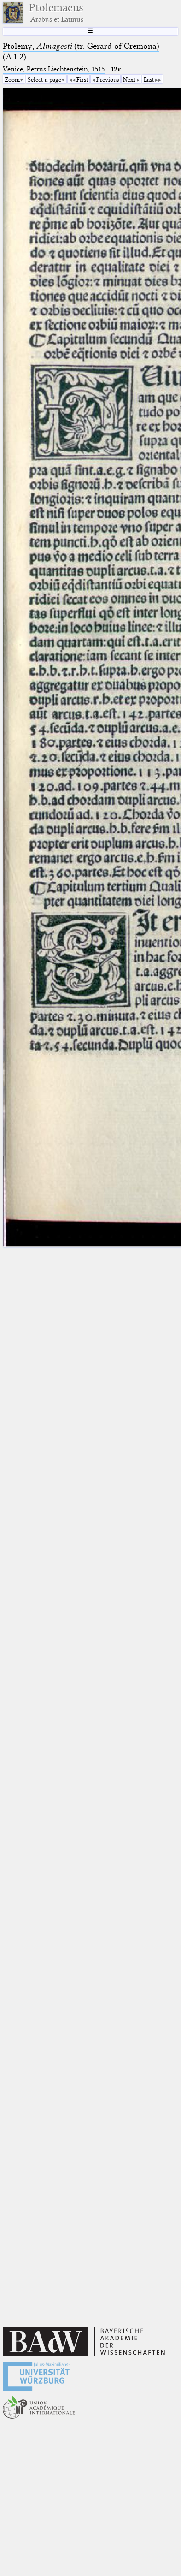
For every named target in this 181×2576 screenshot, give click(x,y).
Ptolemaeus (56, 12)
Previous (107, 79)
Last (149, 79)
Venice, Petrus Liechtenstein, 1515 (54, 69)
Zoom (12, 79)
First (82, 79)
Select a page (44, 79)
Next (129, 79)
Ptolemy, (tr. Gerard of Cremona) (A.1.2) (81, 51)
